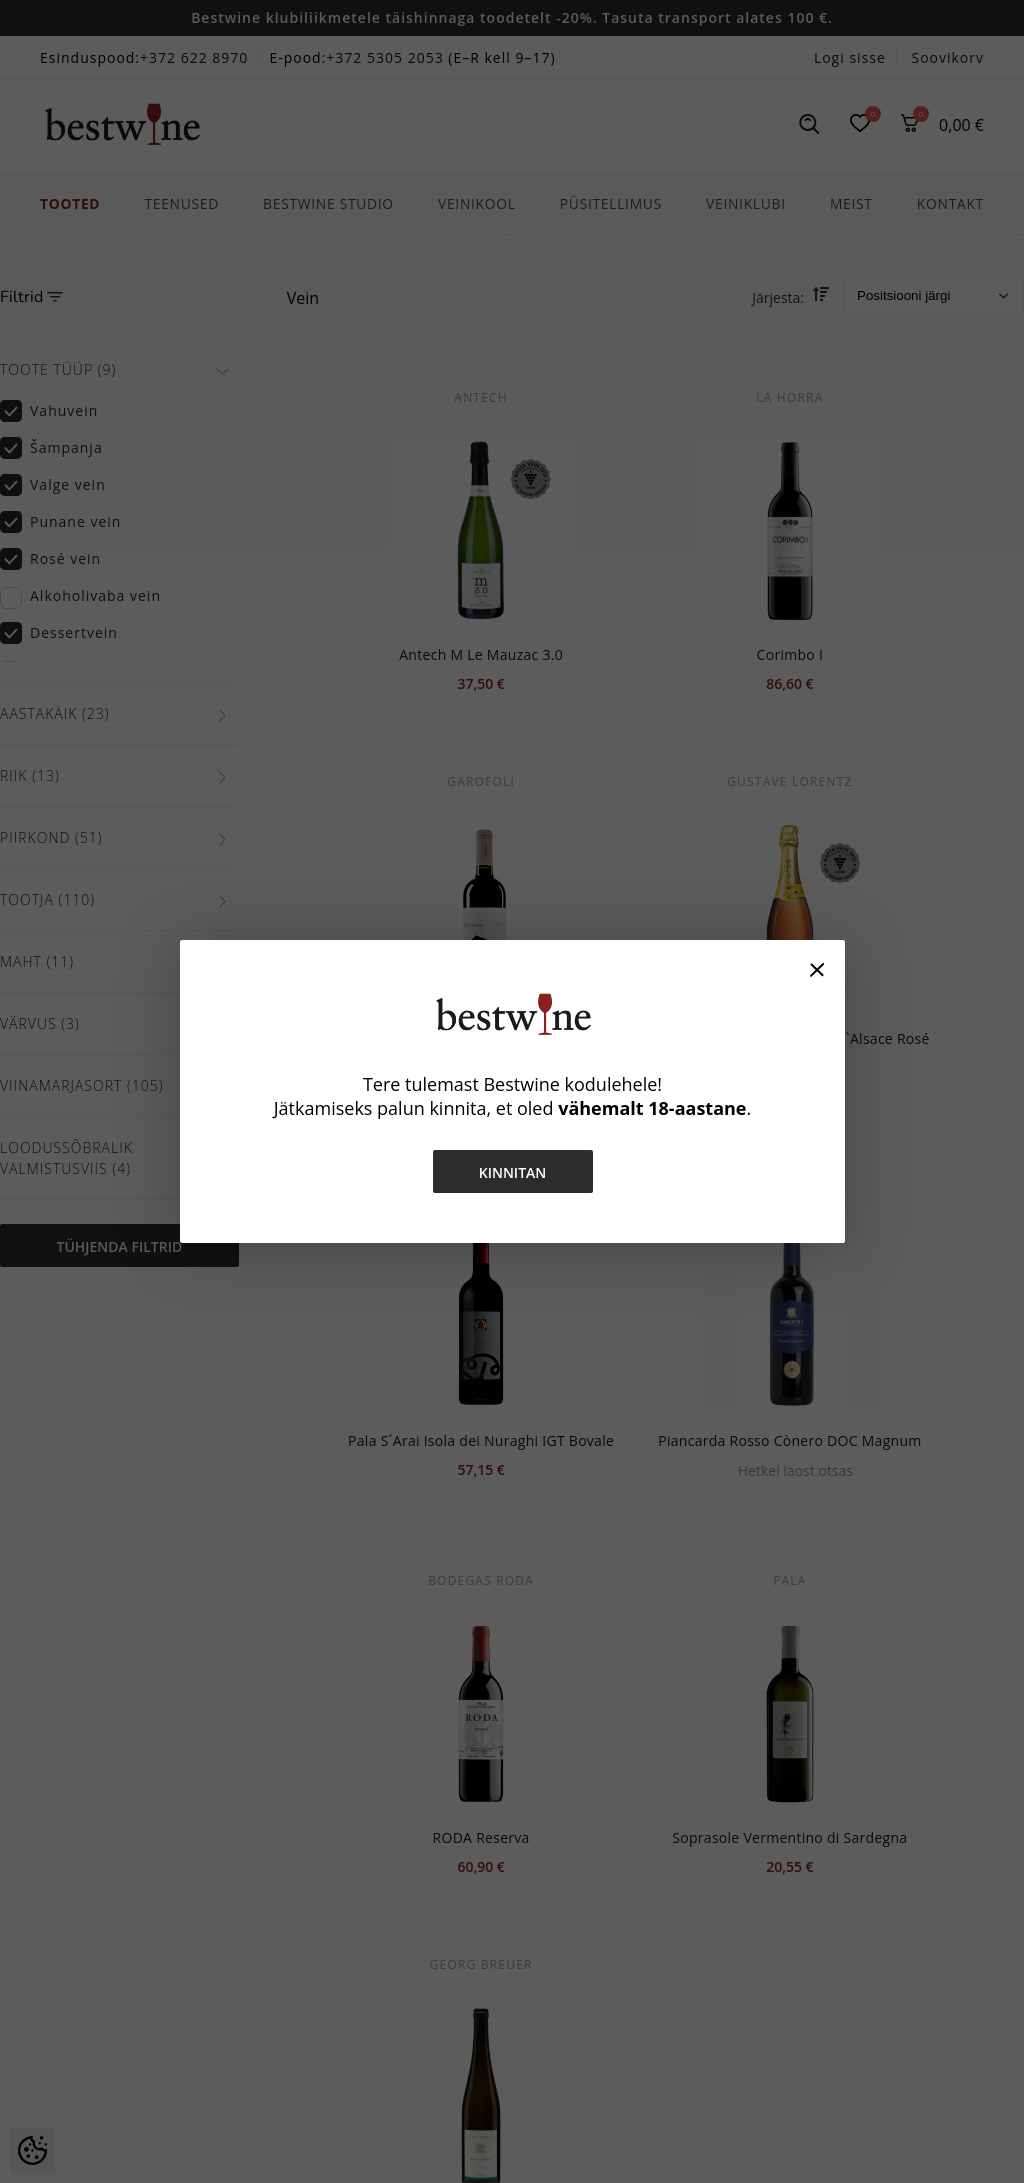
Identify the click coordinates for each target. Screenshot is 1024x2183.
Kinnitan (512, 1172)
